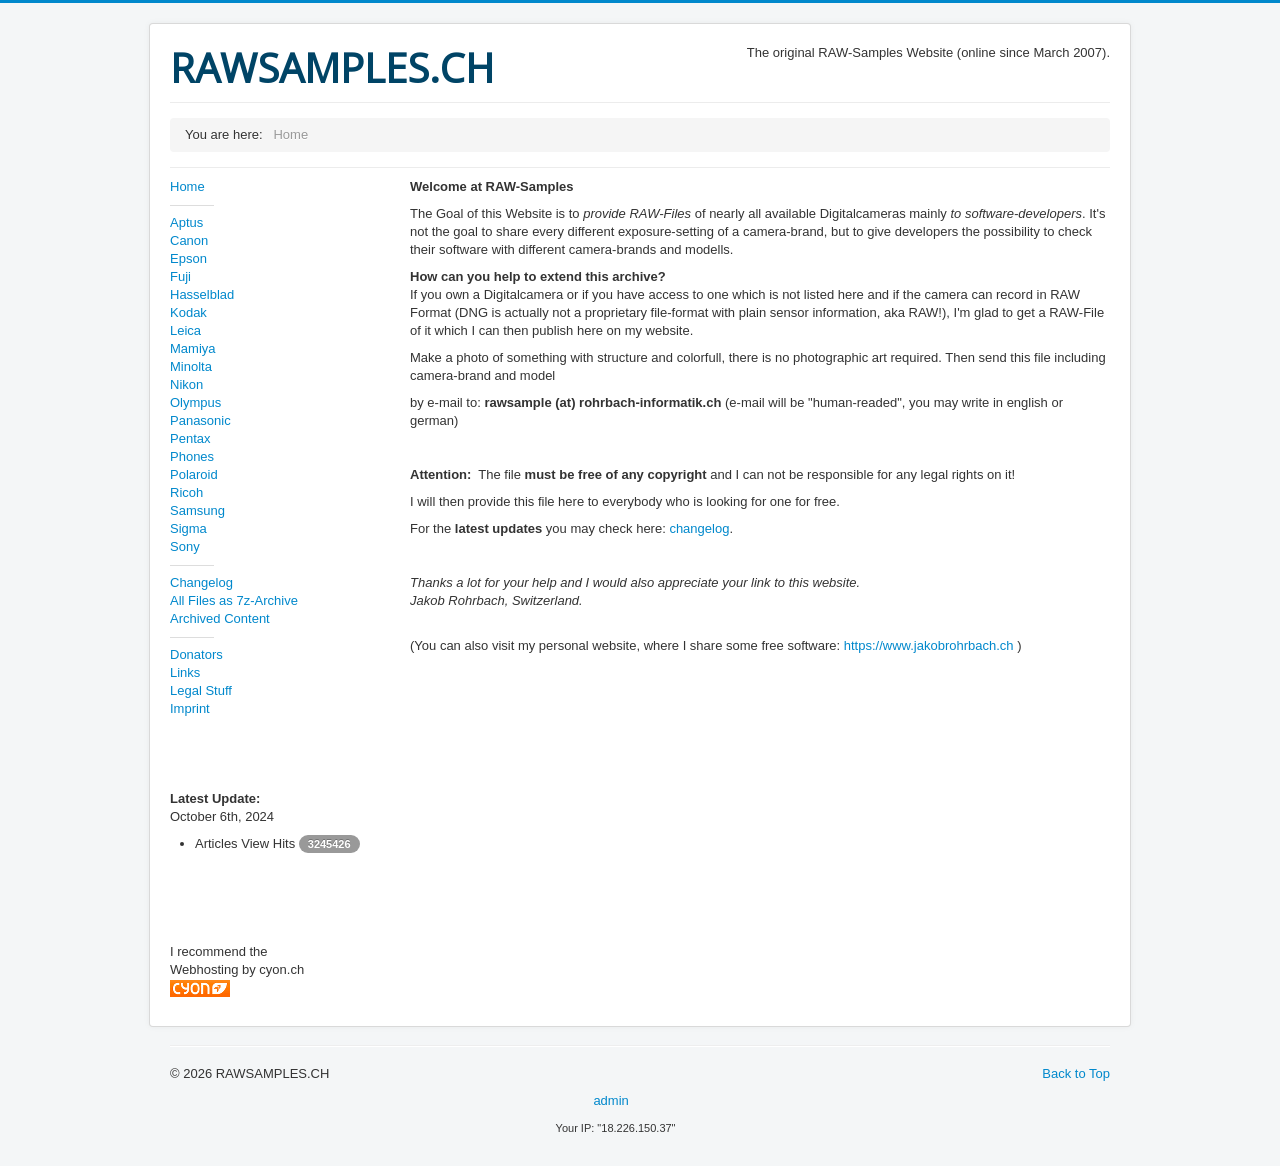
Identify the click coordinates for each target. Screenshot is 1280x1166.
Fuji (180, 276)
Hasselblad (202, 294)
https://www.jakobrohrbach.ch (929, 645)
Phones (192, 456)
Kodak (188, 312)
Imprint (190, 708)
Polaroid (194, 474)
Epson (188, 258)
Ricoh (186, 492)
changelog (699, 528)
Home (187, 186)
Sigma (188, 528)
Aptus (186, 222)
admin (610, 1100)
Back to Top (1076, 1073)
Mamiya (193, 348)
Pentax (190, 438)
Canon (189, 240)
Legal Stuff (201, 690)
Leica (185, 330)
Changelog (201, 582)
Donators (196, 654)
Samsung (197, 510)
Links (185, 672)
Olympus (195, 402)
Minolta (191, 366)
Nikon (186, 384)
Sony (185, 546)
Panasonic (200, 420)
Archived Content (220, 618)
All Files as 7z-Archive (234, 600)
